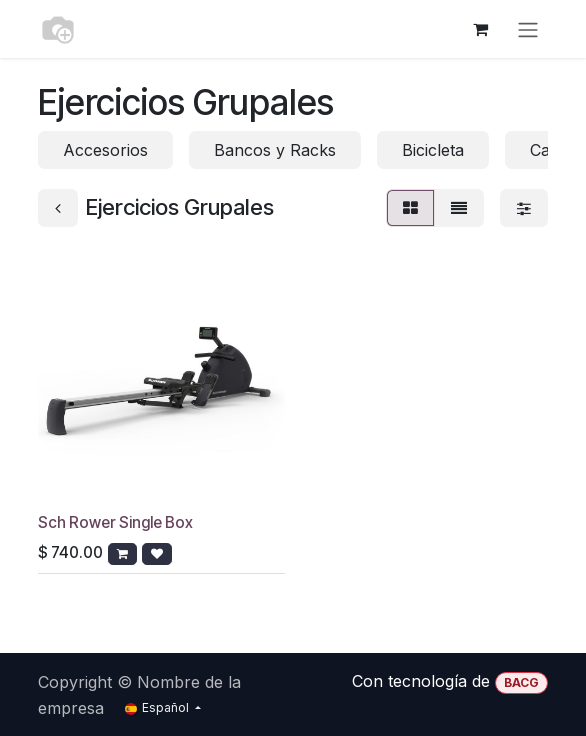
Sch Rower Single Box (115, 522)
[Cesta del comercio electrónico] (480, 29)
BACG (521, 682)
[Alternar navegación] (528, 29)
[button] (122, 554)
